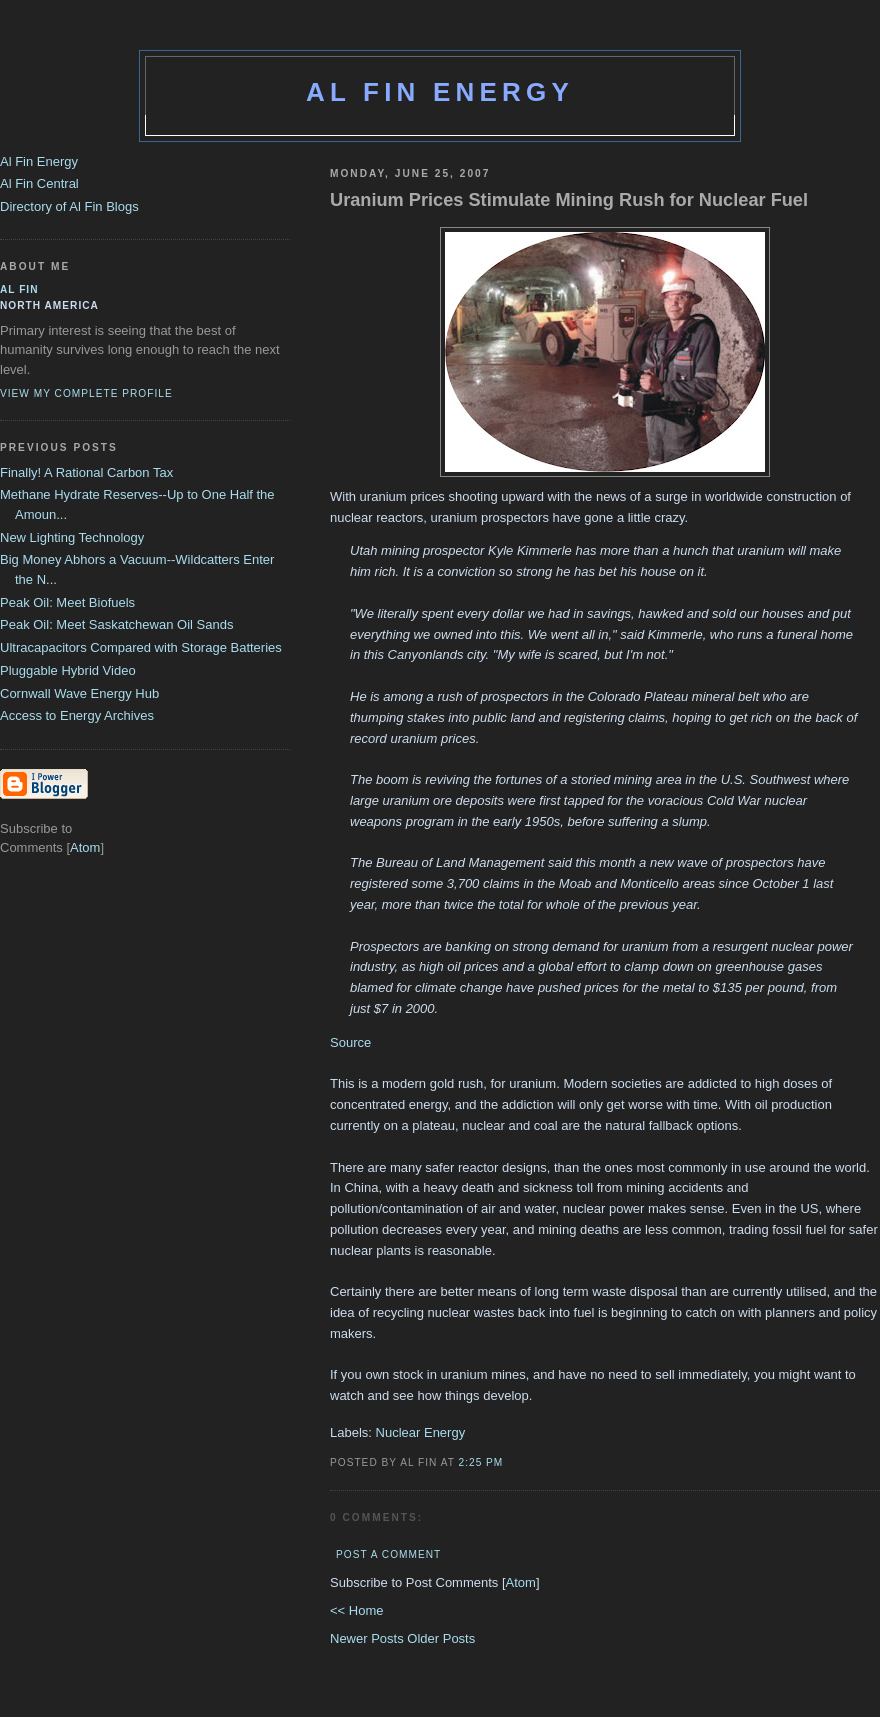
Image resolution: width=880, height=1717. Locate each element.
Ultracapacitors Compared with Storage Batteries (141, 647)
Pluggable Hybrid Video (68, 670)
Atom (521, 1582)
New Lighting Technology (72, 537)
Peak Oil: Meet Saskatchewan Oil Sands (116, 624)
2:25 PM (481, 1462)
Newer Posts (368, 1638)
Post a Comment (388, 1554)
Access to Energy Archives (77, 715)
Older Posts (441, 1638)
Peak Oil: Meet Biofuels (67, 602)
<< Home (356, 1610)
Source (350, 1042)
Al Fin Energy (440, 92)
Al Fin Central (39, 183)
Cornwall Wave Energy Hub (79, 693)
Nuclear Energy (421, 1432)
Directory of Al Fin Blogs (69, 206)
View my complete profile (86, 393)
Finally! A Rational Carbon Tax (86, 472)
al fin (19, 289)
